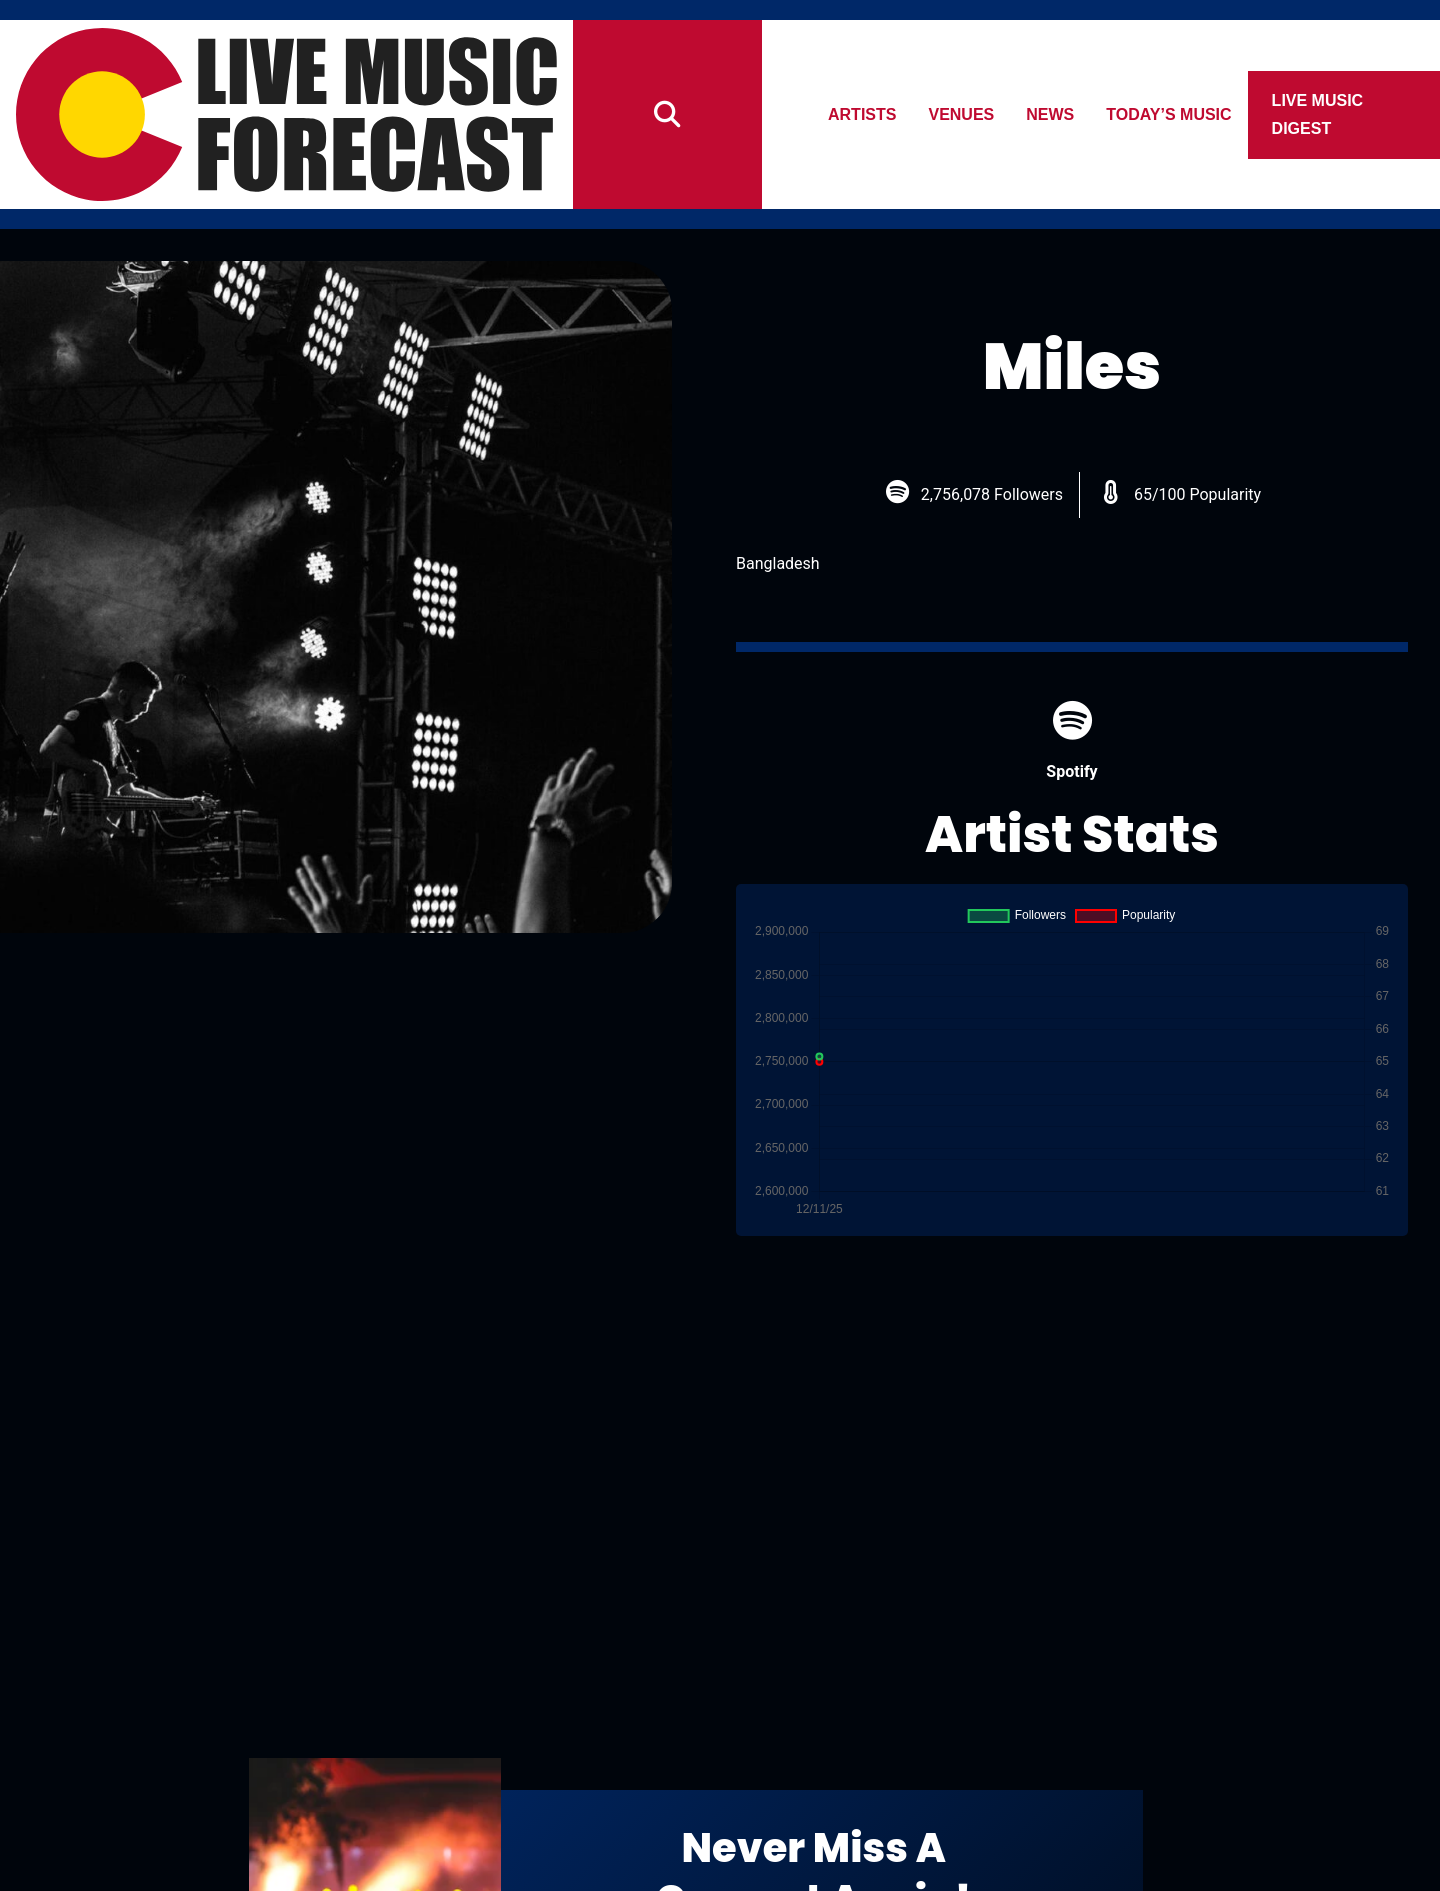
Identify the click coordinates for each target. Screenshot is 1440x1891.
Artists (862, 114)
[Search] (667, 114)
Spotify (1071, 740)
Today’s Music (1169, 114)
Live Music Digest (1318, 114)
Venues (962, 114)
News (1051, 114)
